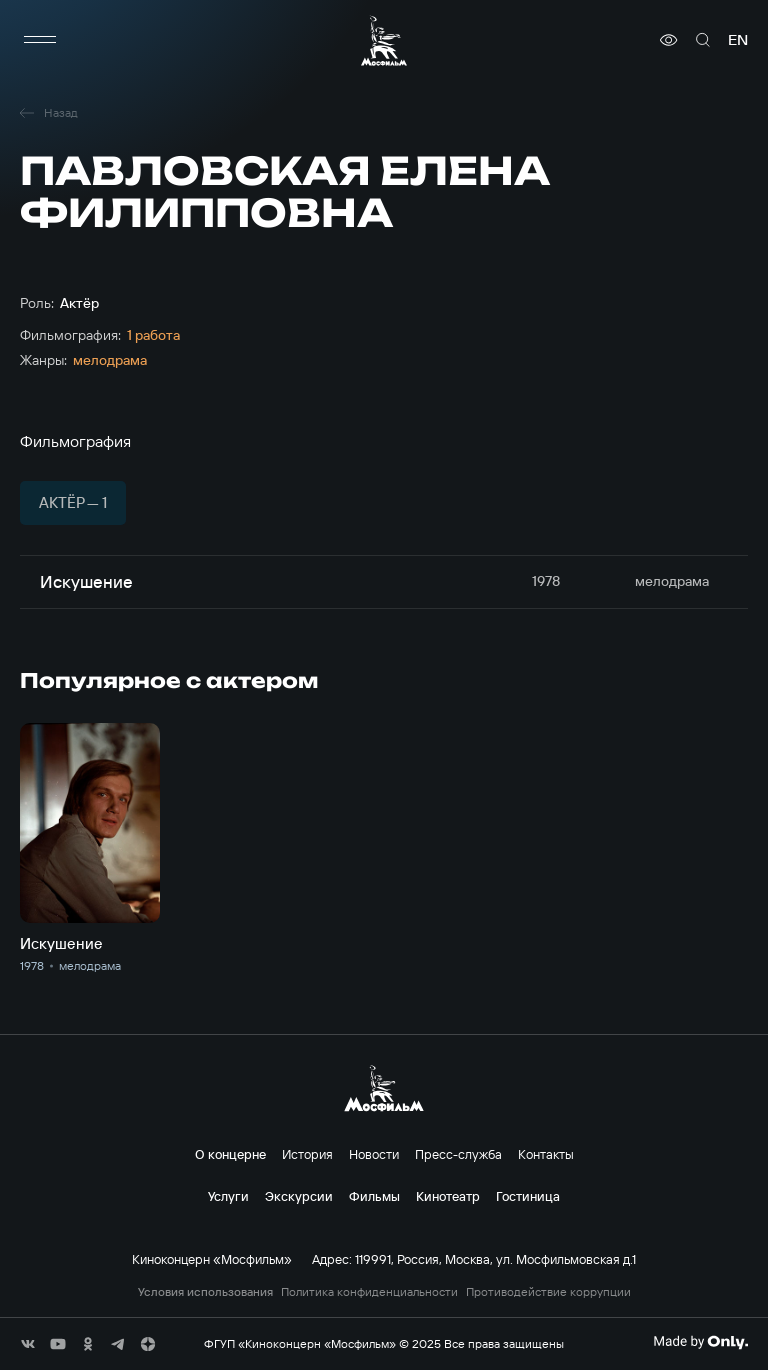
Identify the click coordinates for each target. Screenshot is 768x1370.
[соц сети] (28, 1344)
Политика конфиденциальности (369, 1292)
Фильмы (374, 1196)
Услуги (228, 1196)
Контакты (546, 1154)
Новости (374, 1154)
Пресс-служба (458, 1154)
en (738, 40)
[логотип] (384, 40)
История (307, 1154)
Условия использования (205, 1292)
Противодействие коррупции (548, 1292)
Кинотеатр (448, 1196)
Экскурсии (299, 1196)
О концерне (230, 1154)
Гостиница (528, 1196)
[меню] (40, 40)
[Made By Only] (700, 1342)
